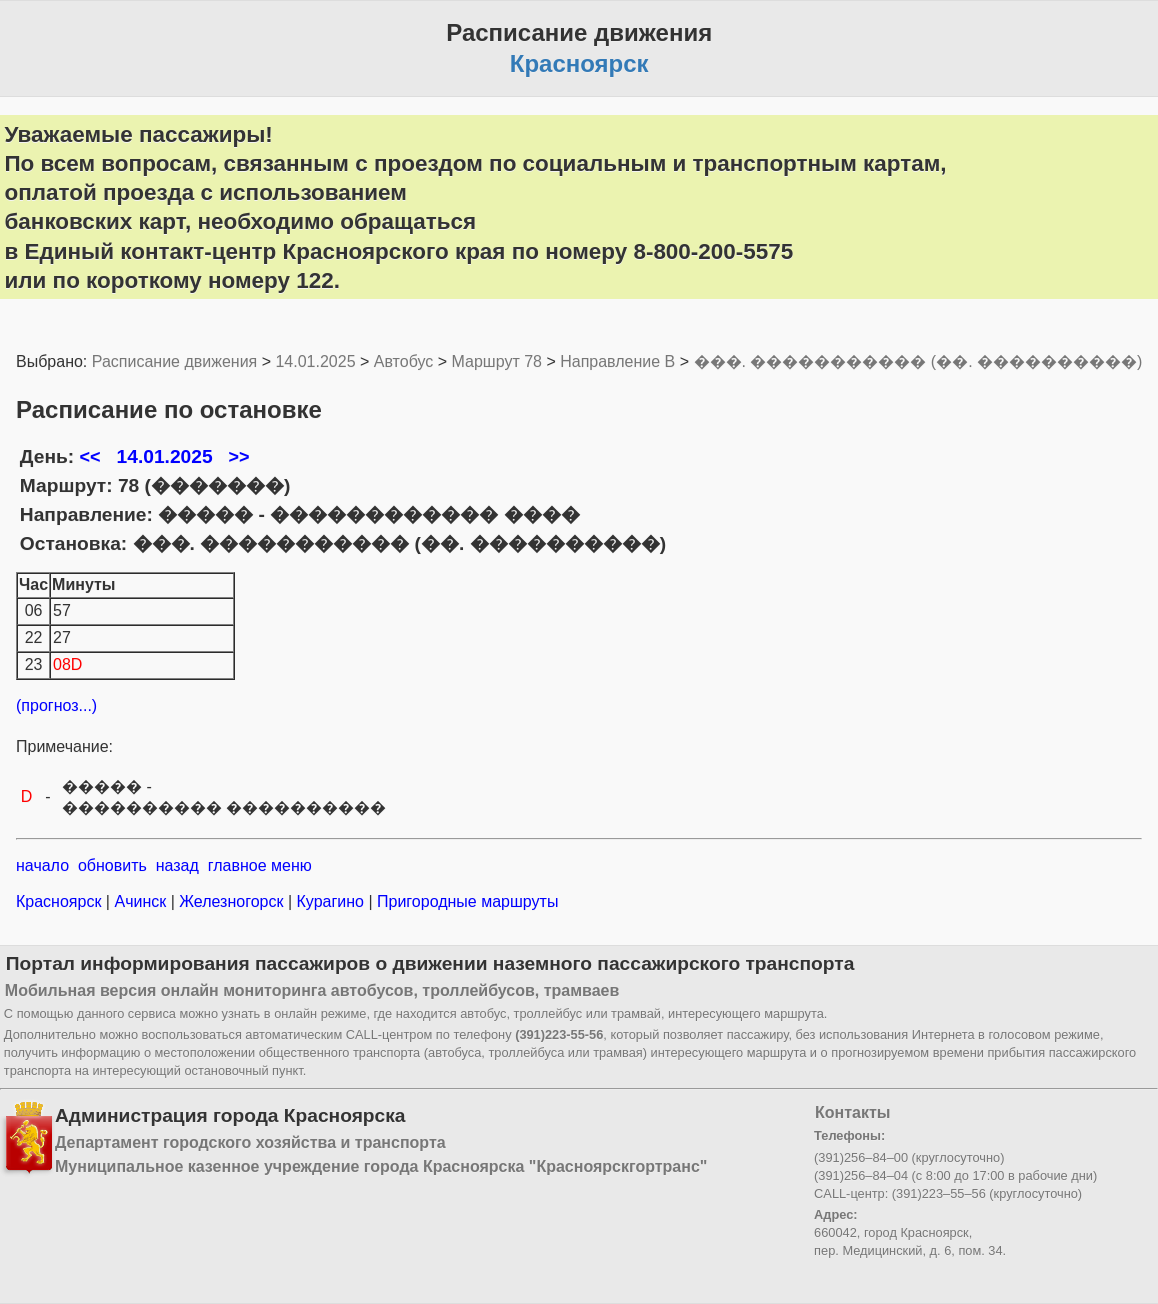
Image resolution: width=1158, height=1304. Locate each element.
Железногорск (231, 901)
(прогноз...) (56, 705)
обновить (112, 865)
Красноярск (61, 901)
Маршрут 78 (497, 361)
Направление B (617, 361)
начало (42, 865)
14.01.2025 (315, 361)
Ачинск (140, 901)
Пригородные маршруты (466, 901)
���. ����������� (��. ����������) (918, 361)
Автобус (404, 361)
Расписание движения (174, 361)
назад (177, 865)
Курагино (330, 901)
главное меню (260, 865)
